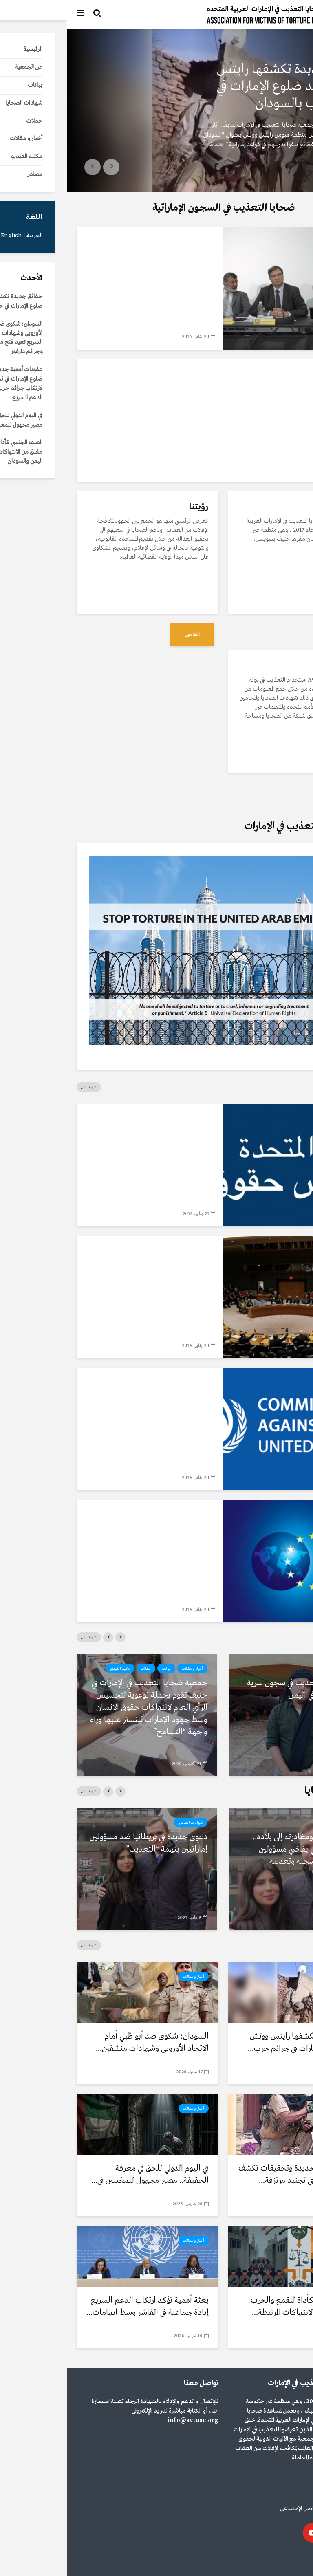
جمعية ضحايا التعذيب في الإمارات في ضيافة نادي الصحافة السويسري (94, 262)
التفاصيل (276, 635)
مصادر (139, 1118)
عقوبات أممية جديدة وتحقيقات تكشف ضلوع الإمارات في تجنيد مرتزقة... (232, 2174)
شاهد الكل (22, 1087)
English (272, 2559)
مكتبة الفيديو (122, 242)
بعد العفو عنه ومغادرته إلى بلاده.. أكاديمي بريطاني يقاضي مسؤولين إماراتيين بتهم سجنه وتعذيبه (239, 1849)
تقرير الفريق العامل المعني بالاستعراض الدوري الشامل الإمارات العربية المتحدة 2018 (103, 1145)
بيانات (99, 1668)
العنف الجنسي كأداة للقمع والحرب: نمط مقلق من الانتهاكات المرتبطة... (237, 2306)
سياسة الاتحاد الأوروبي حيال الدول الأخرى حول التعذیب (94, 1535)
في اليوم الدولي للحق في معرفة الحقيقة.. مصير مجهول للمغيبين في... (83, 2174)
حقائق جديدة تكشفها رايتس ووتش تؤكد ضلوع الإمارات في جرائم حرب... (237, 2042)
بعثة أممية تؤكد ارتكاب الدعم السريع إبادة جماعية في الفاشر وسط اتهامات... (81, 2306)
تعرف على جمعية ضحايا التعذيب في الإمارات (225, 388)
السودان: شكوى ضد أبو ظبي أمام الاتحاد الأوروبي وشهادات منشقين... (85, 2042)
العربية (295, 2559)
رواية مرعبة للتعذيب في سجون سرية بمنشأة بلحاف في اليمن (236, 1689)
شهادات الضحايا (276, 1822)
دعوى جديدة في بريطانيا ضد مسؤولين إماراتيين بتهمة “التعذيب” (82, 1843)
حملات (79, 1668)
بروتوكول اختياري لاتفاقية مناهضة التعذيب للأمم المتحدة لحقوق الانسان (95, 1277)
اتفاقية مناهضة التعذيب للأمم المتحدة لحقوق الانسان (100, 1403)
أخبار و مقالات (281, 49)
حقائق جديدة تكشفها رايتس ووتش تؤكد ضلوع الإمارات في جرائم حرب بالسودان (223, 86)
